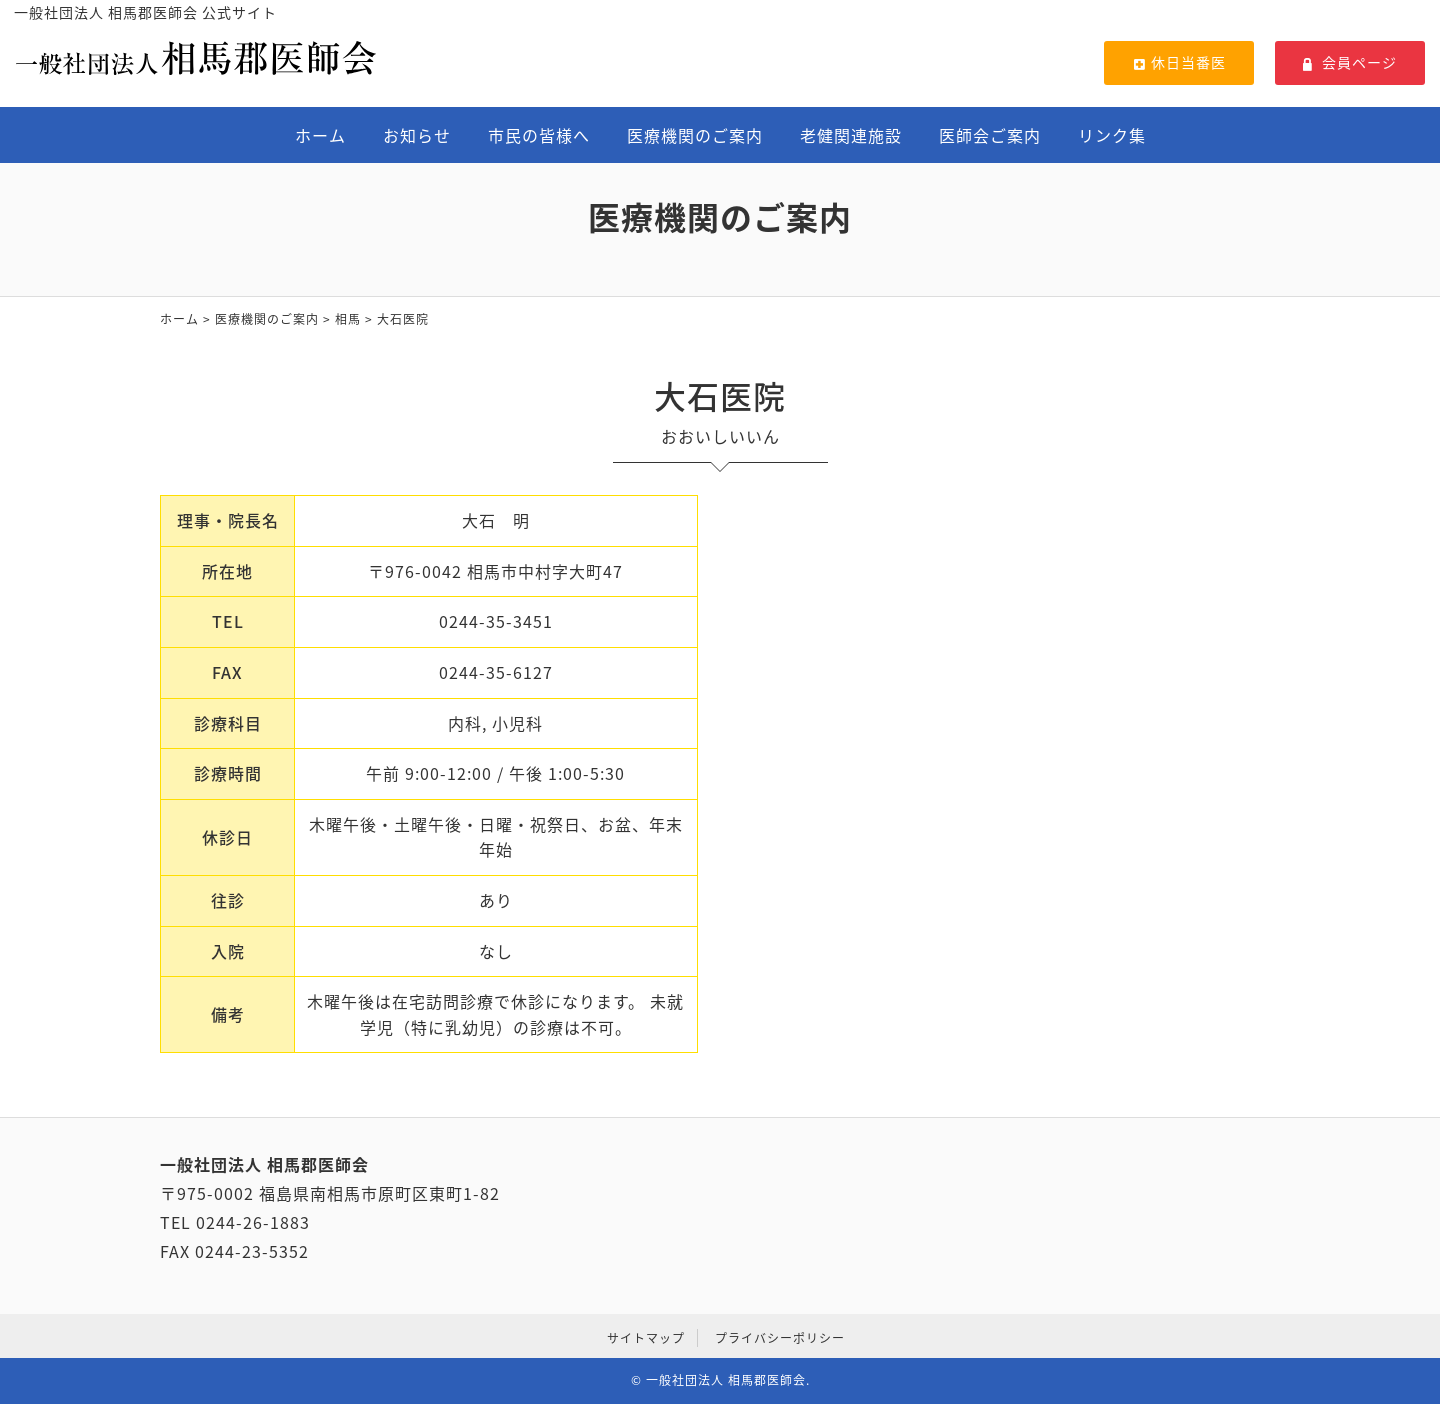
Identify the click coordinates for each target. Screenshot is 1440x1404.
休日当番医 (1179, 62)
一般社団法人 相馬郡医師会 (726, 1380)
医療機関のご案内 (695, 135)
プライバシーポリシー (780, 1338)
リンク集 (1112, 135)
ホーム (320, 135)
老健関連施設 (851, 135)
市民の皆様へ (539, 135)
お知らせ (417, 135)
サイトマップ (646, 1338)
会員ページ (1350, 62)
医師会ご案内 (990, 135)
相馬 (348, 319)
